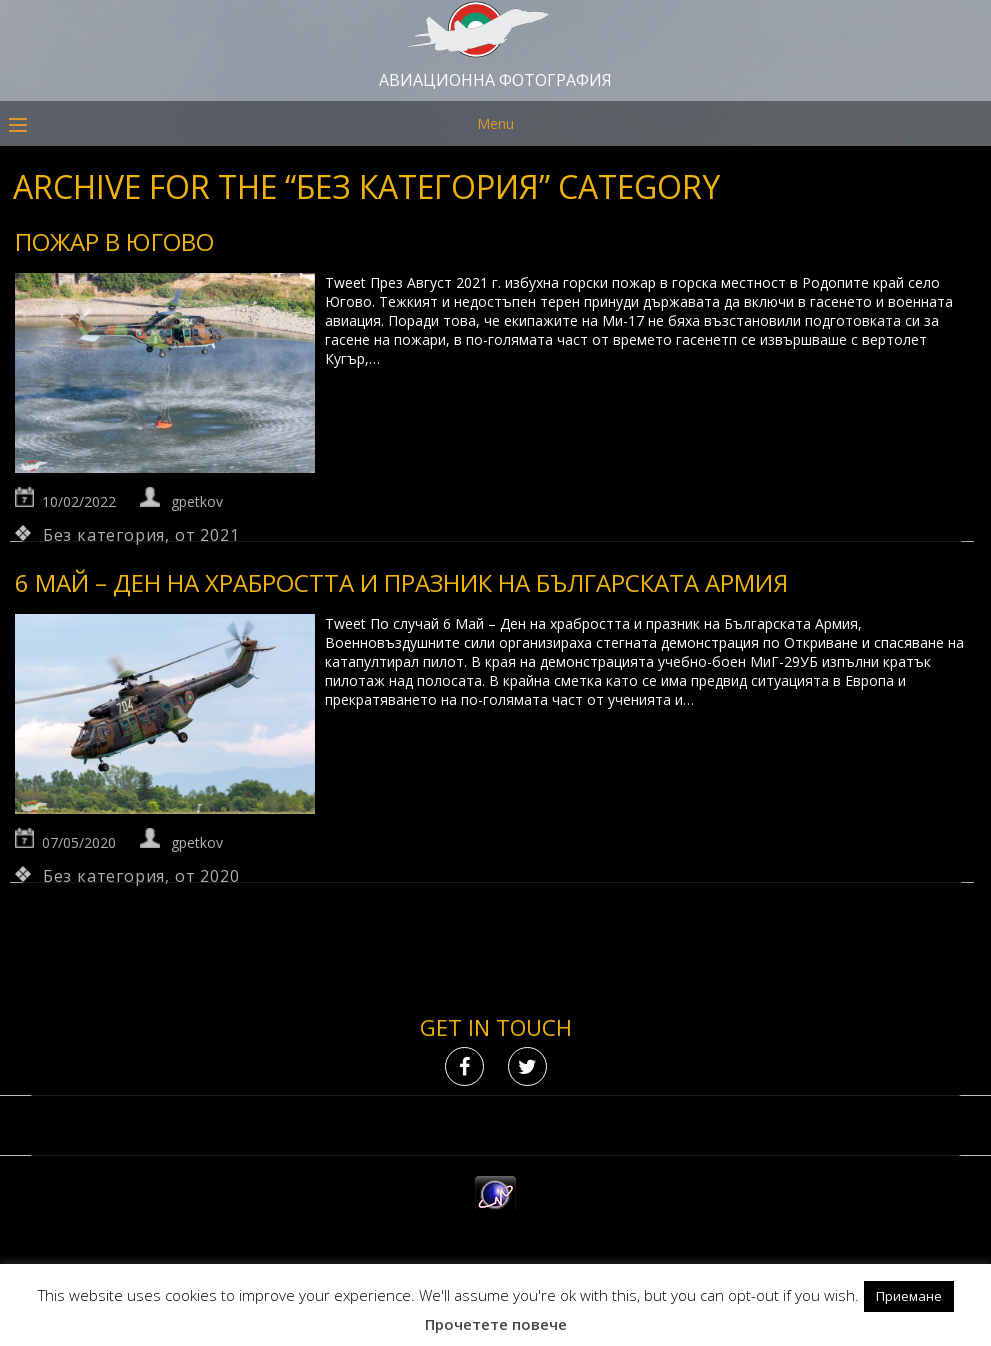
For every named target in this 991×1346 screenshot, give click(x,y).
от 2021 (207, 535)
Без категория (104, 535)
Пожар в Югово (114, 241)
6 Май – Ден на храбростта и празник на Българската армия (401, 582)
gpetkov (197, 501)
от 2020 (207, 876)
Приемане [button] (909, 1296)
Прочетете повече (496, 1324)
